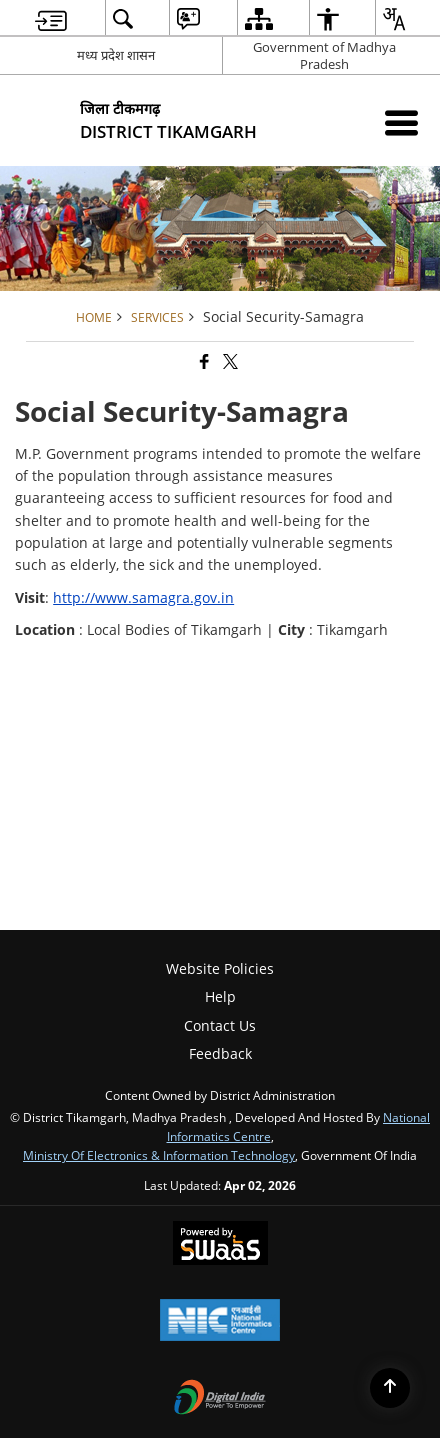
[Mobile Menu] (401, 122)
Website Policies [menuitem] (220, 968)
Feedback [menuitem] (220, 1053)
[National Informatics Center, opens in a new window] (220, 1322)
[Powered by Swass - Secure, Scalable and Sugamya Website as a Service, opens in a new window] (220, 1245)
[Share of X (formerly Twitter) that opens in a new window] (229, 361)
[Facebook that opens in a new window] (203, 361)
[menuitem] (51, 18)
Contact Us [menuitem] (220, 1025)
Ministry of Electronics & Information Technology (159, 1155)
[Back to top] (390, 1388)
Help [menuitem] (220, 996)
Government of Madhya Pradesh (324, 55)
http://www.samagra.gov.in (143, 597)
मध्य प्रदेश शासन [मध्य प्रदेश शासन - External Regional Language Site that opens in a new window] (116, 55)
